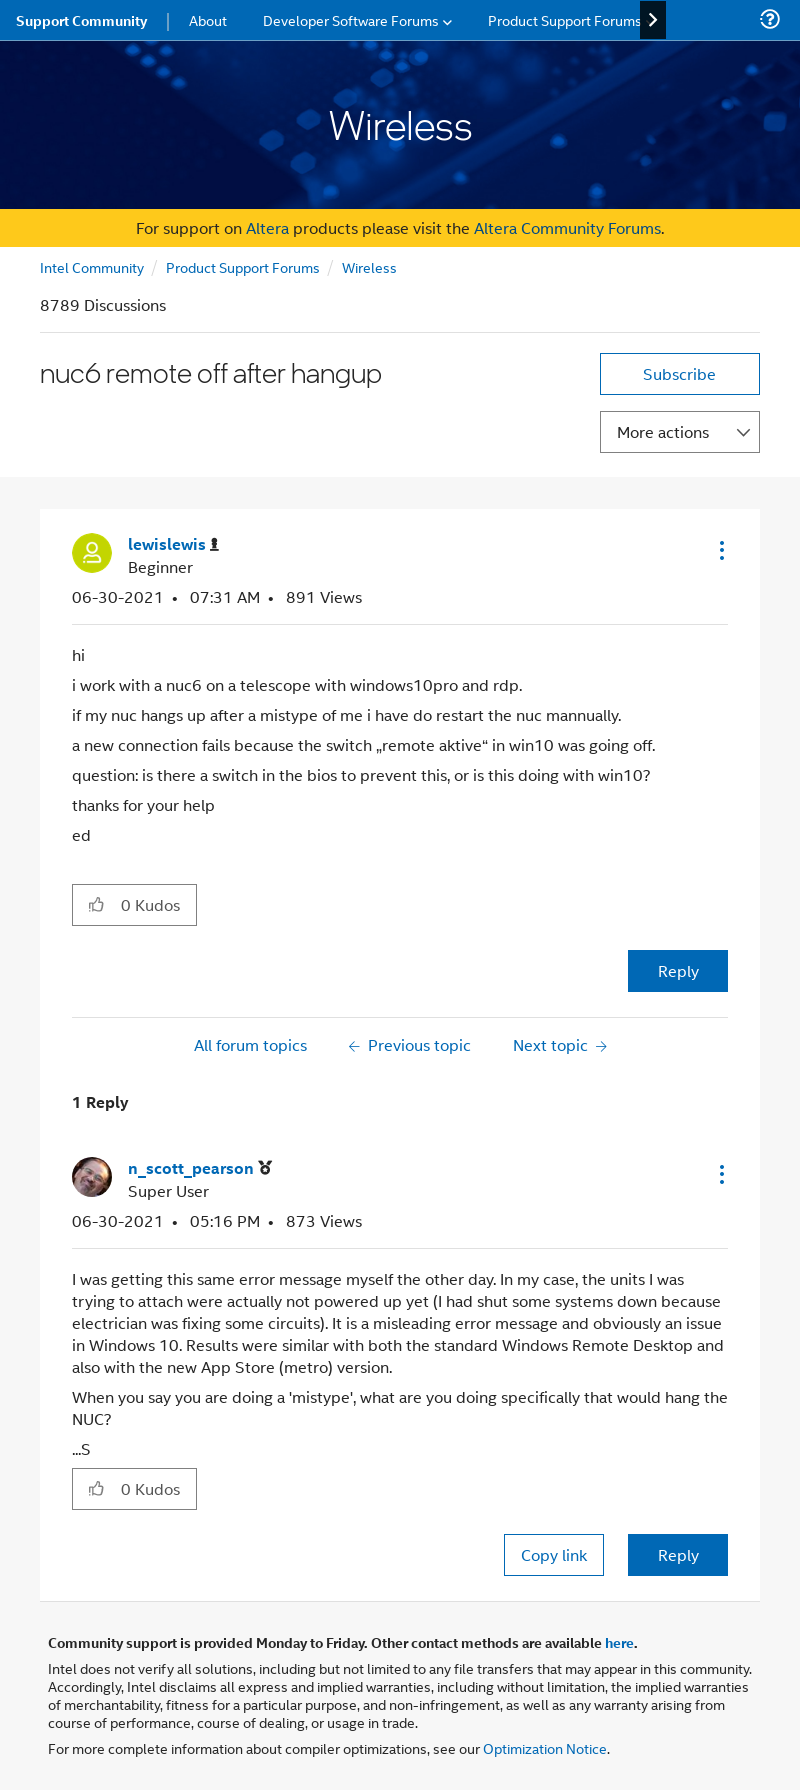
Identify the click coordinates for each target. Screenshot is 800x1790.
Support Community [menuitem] (81, 20)
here (619, 1642)
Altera (267, 227)
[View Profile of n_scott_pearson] (200, 1168)
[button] (720, 550)
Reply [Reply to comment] (678, 1554)
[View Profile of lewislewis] (173, 544)
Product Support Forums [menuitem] (565, 19)
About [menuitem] (208, 19)
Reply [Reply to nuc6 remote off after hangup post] (678, 970)
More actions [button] (663, 431)
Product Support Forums (243, 266)
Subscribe (679, 373)
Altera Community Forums (567, 227)
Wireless (369, 266)
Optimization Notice (545, 1747)
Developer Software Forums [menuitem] (351, 19)
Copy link (554, 1554)
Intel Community (92, 266)
